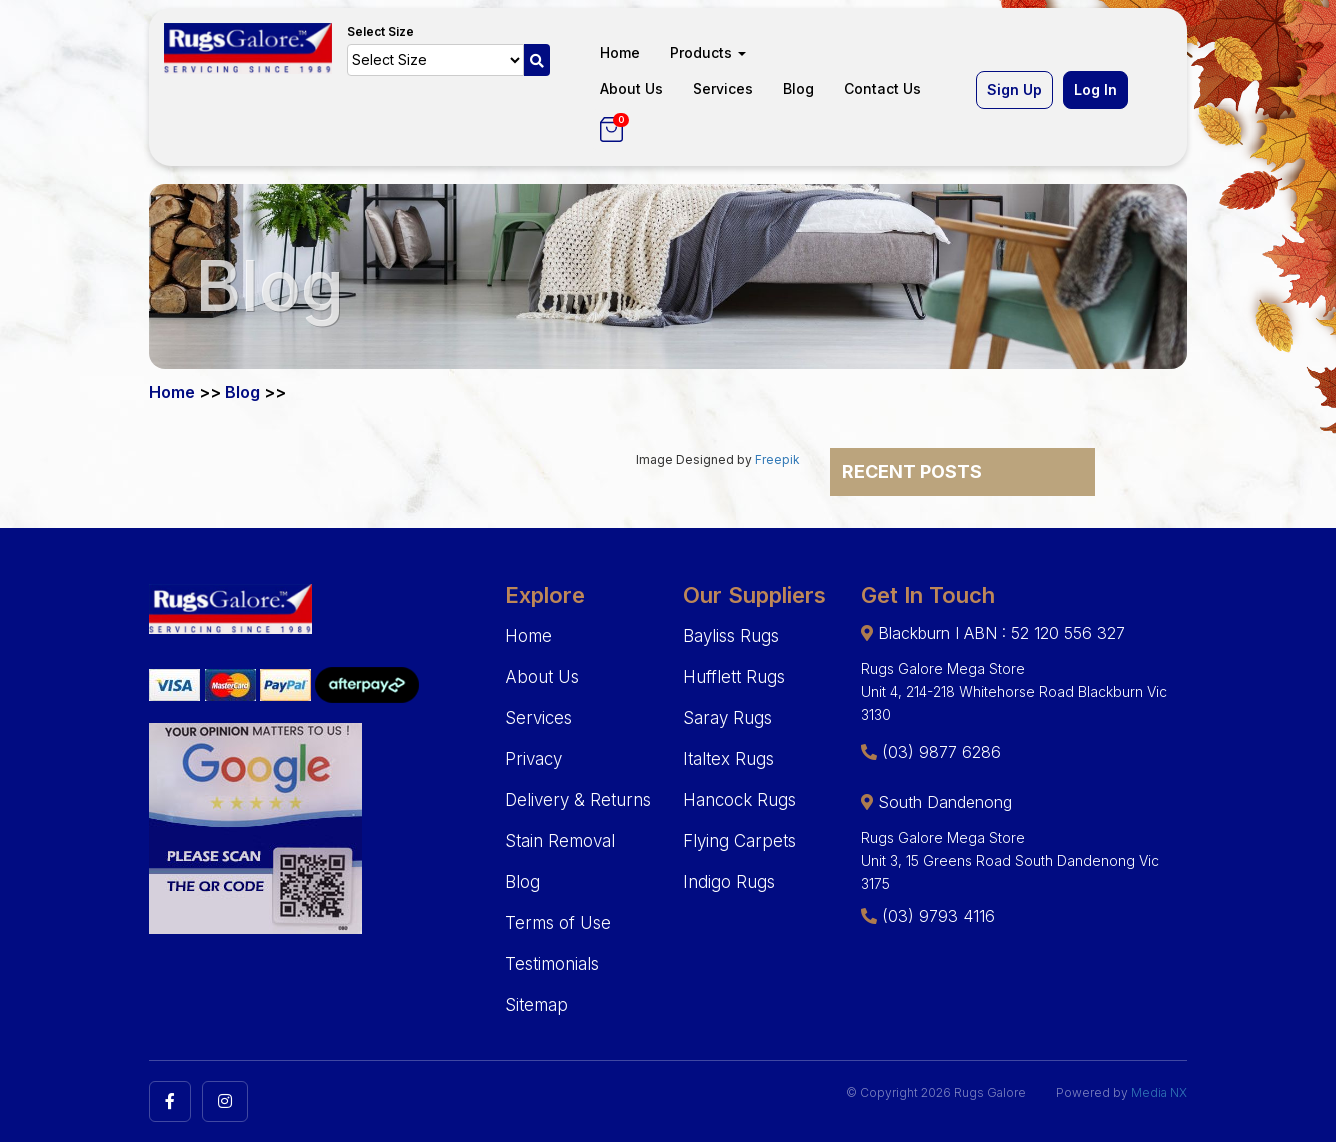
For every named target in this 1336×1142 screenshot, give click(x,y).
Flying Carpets (739, 841)
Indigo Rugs (729, 882)
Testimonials (552, 964)
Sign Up (1014, 89)
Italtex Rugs (728, 759)
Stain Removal (560, 841)
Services (723, 88)
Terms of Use (558, 923)
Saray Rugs (727, 718)
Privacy (533, 759)
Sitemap (536, 1005)
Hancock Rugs (739, 800)
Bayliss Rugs (731, 636)
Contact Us (882, 88)
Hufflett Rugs (734, 677)
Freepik (777, 459)
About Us (631, 88)
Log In (1095, 89)
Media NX (1159, 1092)
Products (708, 52)
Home (620, 52)
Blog (798, 88)
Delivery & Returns (578, 800)
